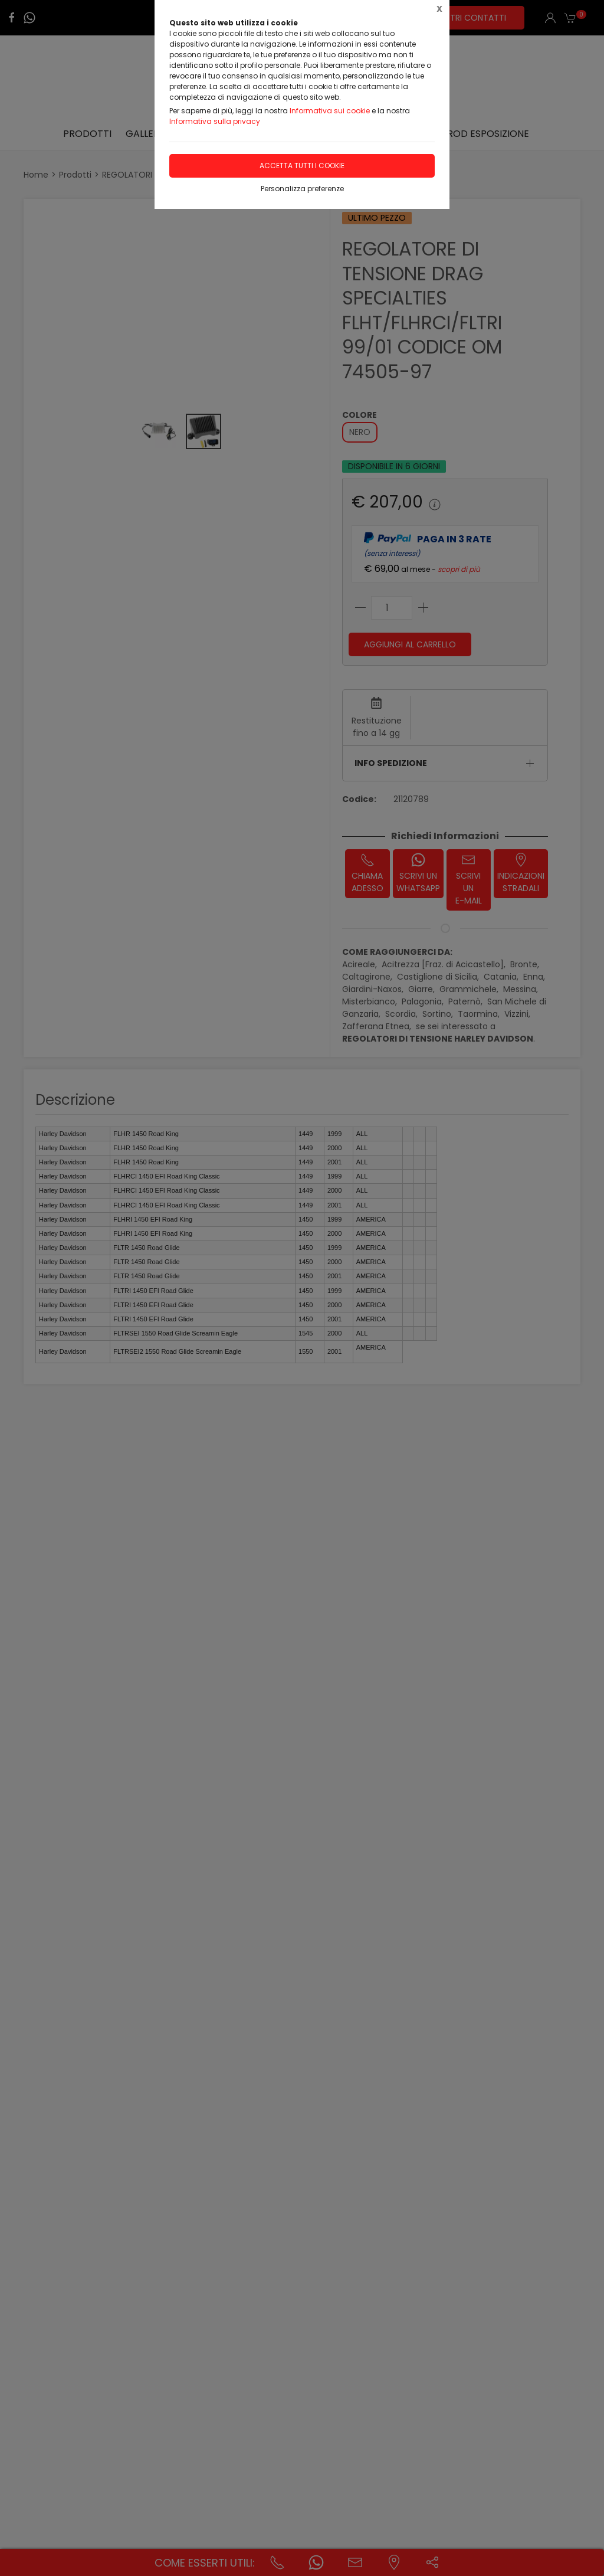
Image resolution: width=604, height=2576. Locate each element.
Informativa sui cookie (330, 111)
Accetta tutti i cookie (302, 166)
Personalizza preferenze (302, 189)
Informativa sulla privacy (214, 121)
